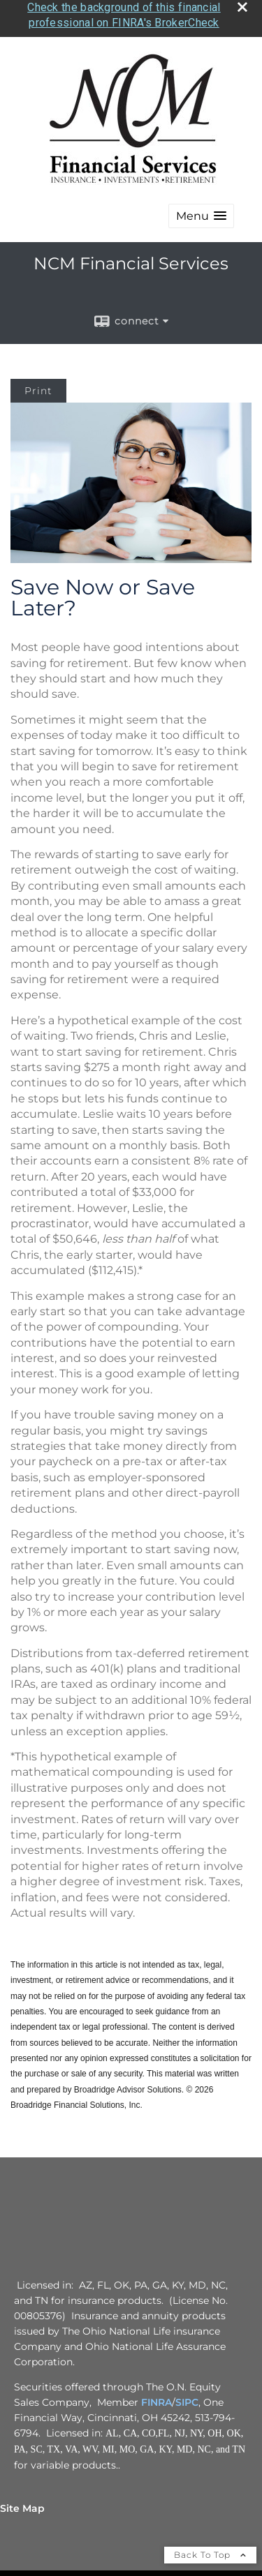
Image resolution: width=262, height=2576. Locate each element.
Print (38, 383)
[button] (201, 208)
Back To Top (210, 2546)
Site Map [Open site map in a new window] (22, 2500)
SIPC (186, 2394)
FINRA (156, 2394)
